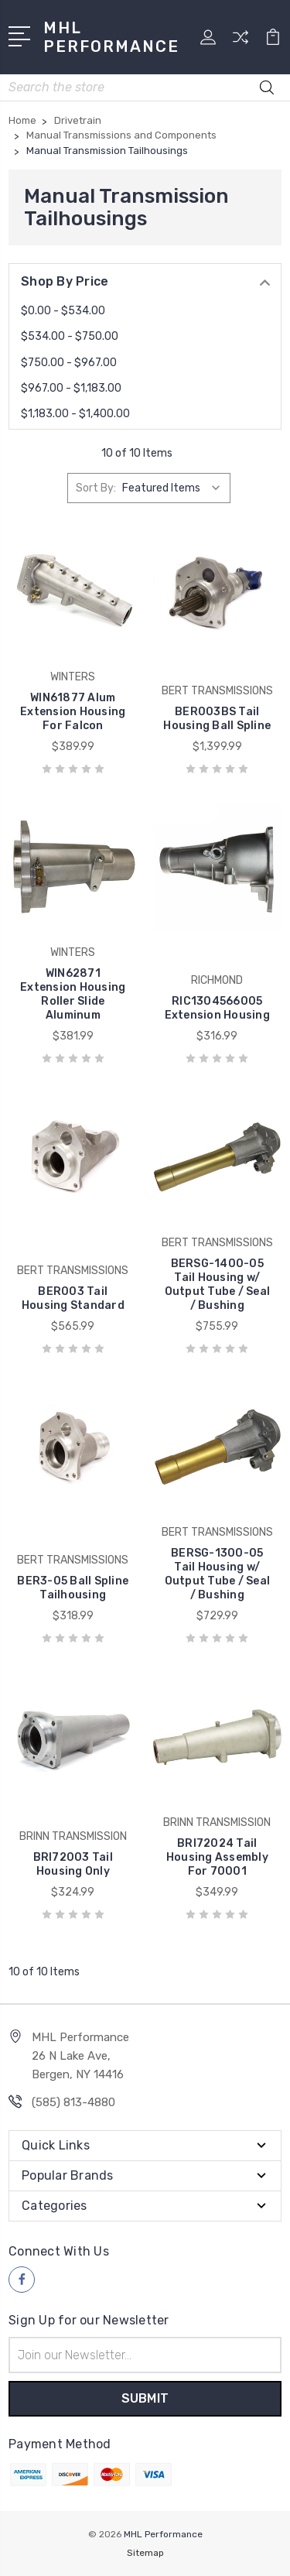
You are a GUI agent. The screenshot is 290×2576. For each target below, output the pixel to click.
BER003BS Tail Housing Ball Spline (217, 718)
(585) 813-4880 (73, 2102)
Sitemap (145, 2552)
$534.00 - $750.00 (69, 336)
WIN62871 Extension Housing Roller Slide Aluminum (72, 994)
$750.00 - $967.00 (69, 362)
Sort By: (96, 488)
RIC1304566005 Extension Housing (217, 1008)
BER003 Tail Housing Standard (73, 1298)
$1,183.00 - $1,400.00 (75, 413)
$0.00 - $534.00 (63, 310)
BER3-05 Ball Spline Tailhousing (72, 1587)
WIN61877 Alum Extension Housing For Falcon (72, 711)
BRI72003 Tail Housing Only (73, 1864)
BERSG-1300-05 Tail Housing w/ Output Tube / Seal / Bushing (218, 1574)
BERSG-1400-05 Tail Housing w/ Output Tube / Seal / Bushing (218, 1284)
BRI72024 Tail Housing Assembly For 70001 (217, 1857)
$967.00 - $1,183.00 (71, 388)
